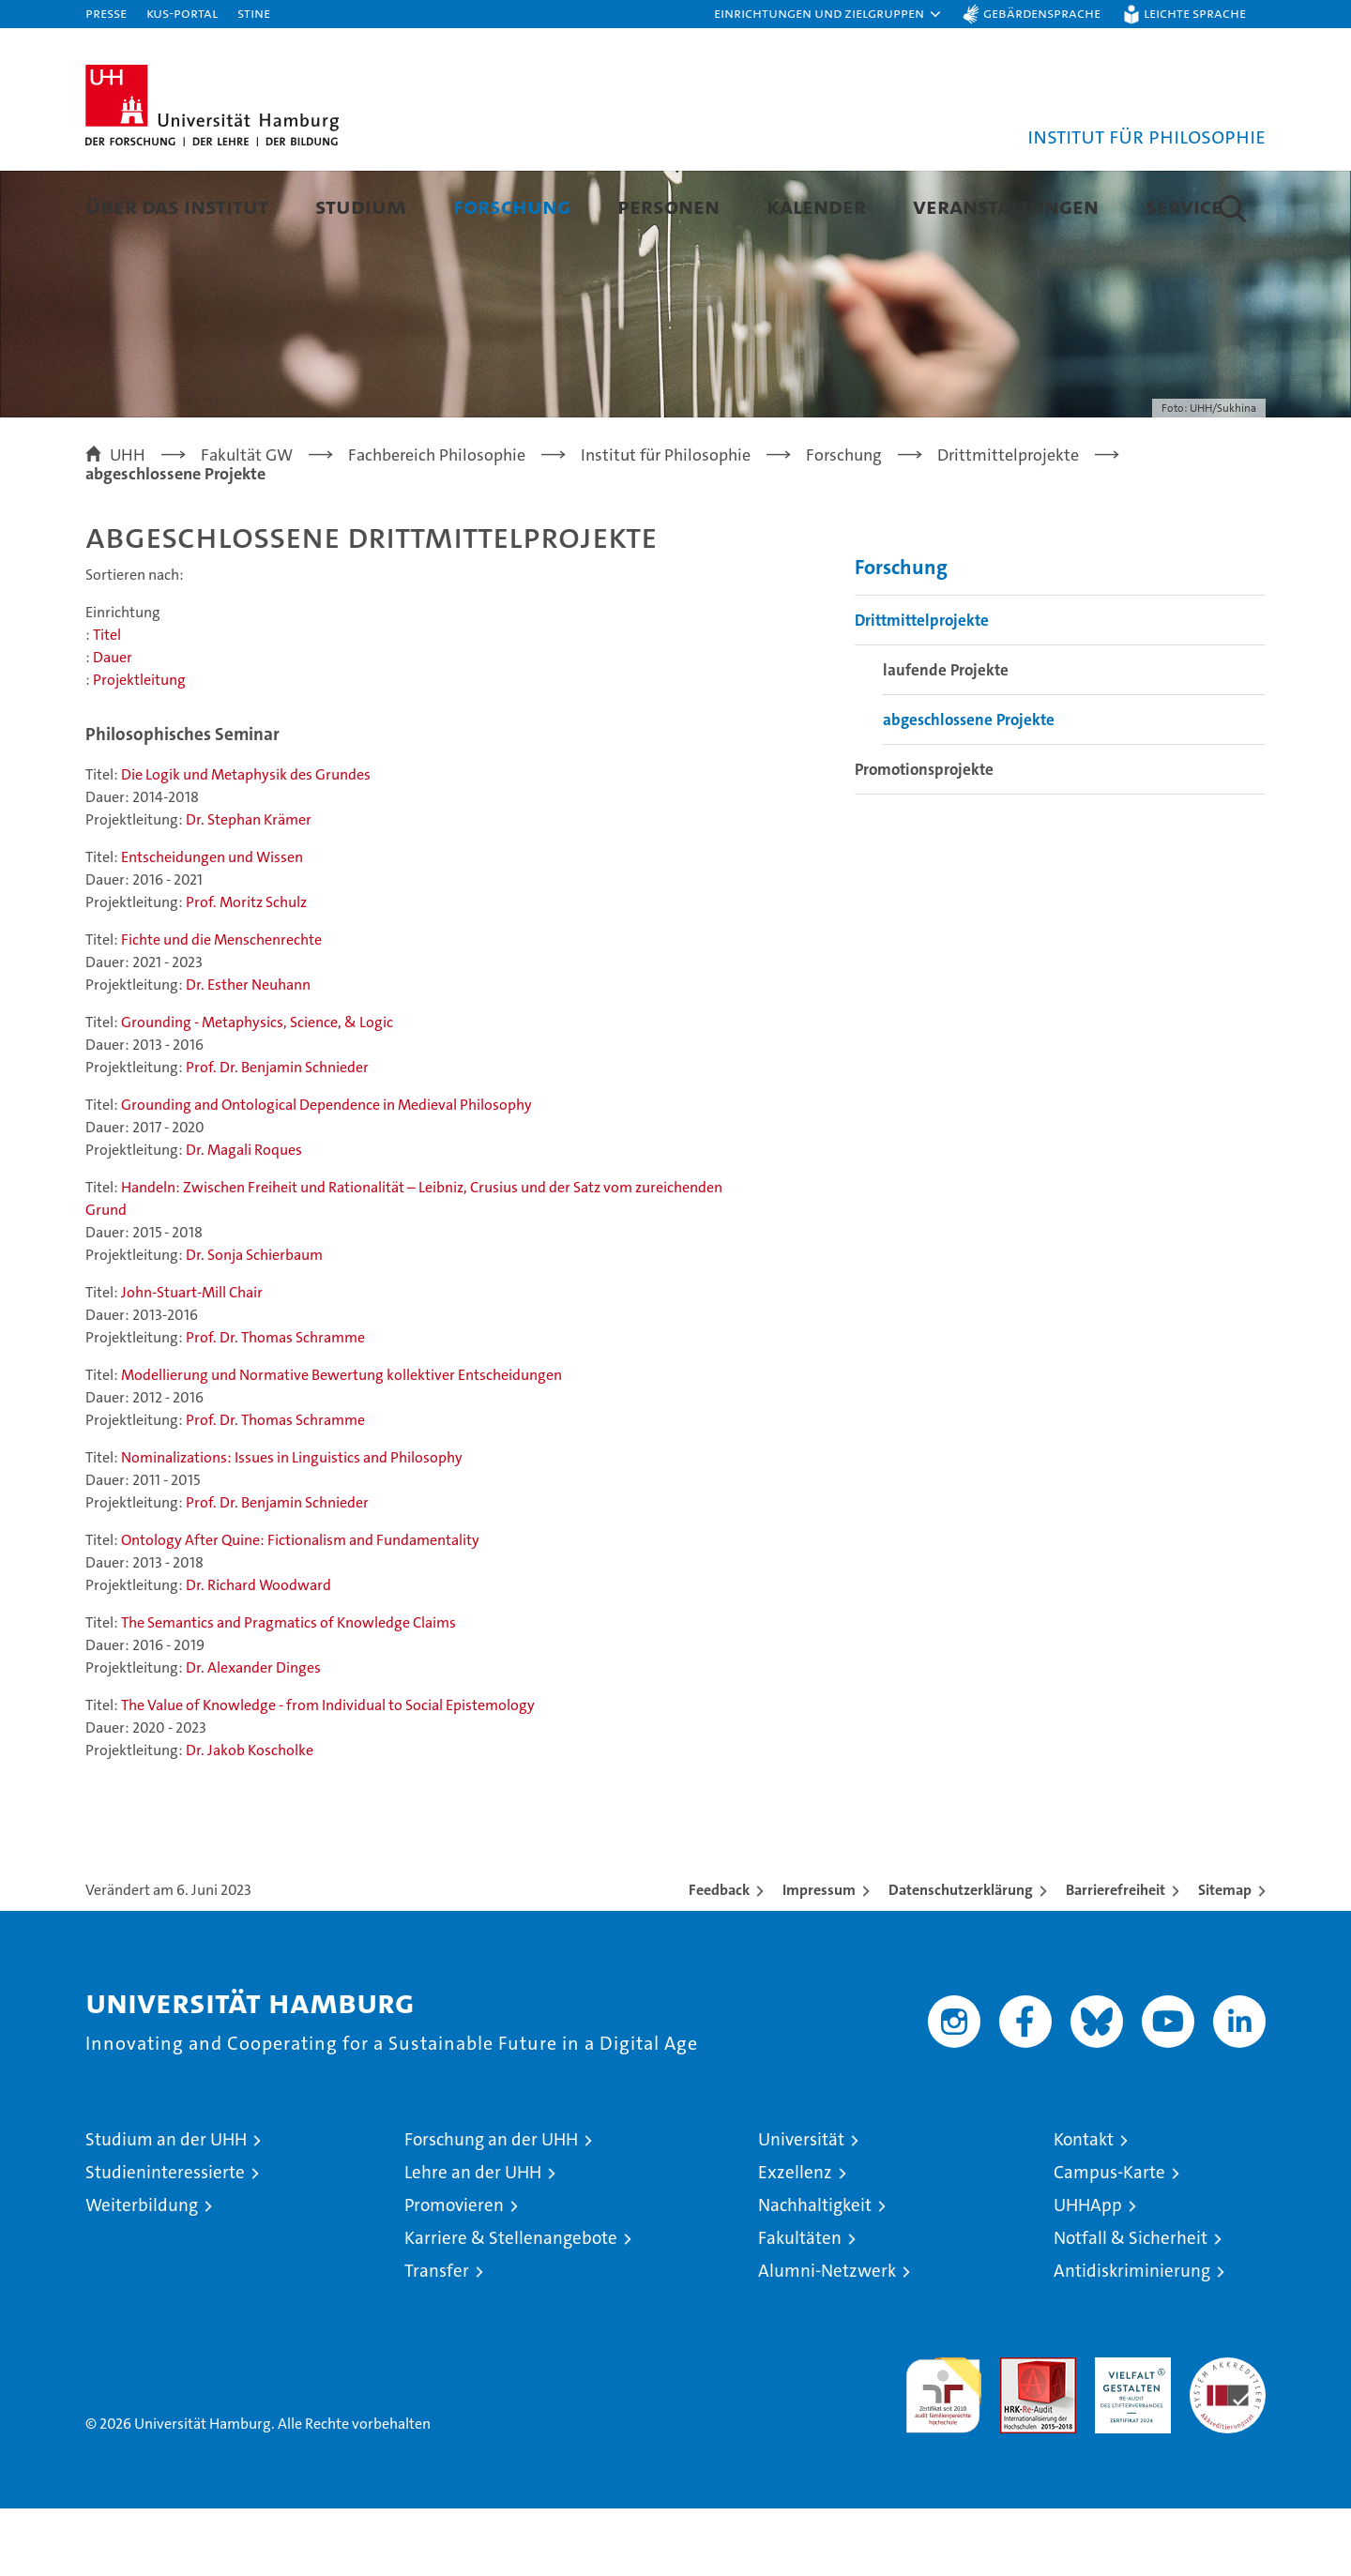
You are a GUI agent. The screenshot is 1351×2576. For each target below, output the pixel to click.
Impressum (819, 1957)
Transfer (436, 2338)
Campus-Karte (1109, 2239)
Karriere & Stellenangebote (510, 2305)
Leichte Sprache (1195, 13)
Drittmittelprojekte (922, 687)
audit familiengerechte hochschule (943, 2454)
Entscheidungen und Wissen (212, 924)
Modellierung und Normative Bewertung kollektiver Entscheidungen (341, 1442)
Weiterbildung (141, 2272)
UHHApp (1088, 2272)
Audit (1018, 2435)
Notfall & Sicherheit (1130, 2305)
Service (1184, 205)
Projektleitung (139, 747)
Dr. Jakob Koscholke (249, 1817)
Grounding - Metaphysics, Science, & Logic (257, 1089)
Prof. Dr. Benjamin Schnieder (277, 1134)
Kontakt (1084, 2207)
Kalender (816, 205)
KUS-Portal (182, 13)
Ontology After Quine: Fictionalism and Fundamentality (300, 1607)
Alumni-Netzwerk (827, 2338)
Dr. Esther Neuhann (248, 1052)
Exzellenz (795, 2239)
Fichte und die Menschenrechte (221, 1007)
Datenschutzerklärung (960, 1957)
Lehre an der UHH (472, 2239)
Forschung (511, 205)
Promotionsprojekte (924, 836)
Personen (668, 205)
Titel (107, 702)
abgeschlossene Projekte (969, 787)
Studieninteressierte (165, 2239)
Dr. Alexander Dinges (253, 1735)
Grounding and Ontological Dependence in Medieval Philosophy (326, 1172)
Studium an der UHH (166, 2207)
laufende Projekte (946, 737)
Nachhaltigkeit (815, 2272)
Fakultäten (800, 2305)
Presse (106, 13)
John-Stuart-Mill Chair (192, 1360)
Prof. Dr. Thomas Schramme (275, 1405)
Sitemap (1225, 1957)
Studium (360, 205)
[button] (828, 14)
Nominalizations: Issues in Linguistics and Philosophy (292, 1525)
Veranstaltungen (1006, 205)
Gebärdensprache (1042, 13)
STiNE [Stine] (253, 13)
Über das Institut (176, 205)
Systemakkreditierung (1228, 2435)
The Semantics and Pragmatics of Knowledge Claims (288, 1690)
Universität (801, 2207)
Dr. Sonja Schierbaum (254, 1322)
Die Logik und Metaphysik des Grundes (246, 842)
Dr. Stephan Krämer (248, 887)
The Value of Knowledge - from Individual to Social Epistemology (328, 1772)
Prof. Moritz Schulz (246, 969)
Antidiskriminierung (1132, 2338)
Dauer (112, 725)
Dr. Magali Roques (244, 1217)
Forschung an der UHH (491, 2207)
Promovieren (454, 2272)
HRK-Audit (1128, 2435)
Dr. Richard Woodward (258, 1652)
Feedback (719, 1957)
